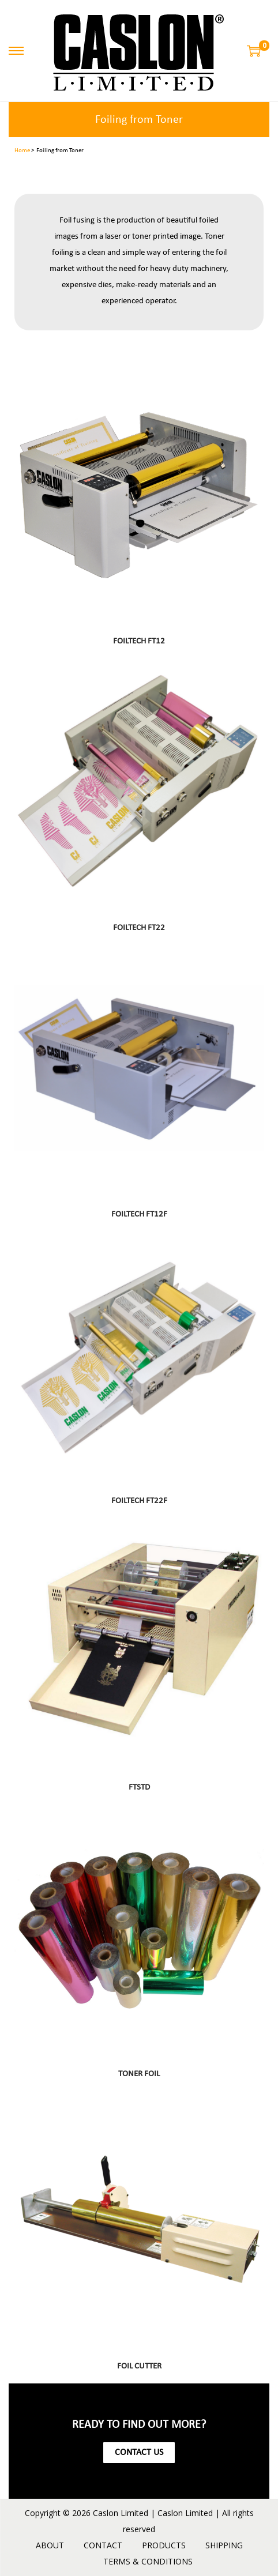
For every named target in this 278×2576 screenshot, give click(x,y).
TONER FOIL (139, 2074)
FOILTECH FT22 (139, 928)
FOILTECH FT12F (139, 1214)
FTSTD (139, 1787)
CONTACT (103, 2545)
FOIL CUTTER (139, 2366)
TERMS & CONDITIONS (148, 2561)
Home (22, 151)
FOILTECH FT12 (139, 641)
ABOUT (50, 2545)
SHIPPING (224, 2545)
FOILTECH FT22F (139, 1501)
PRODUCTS (164, 2545)
